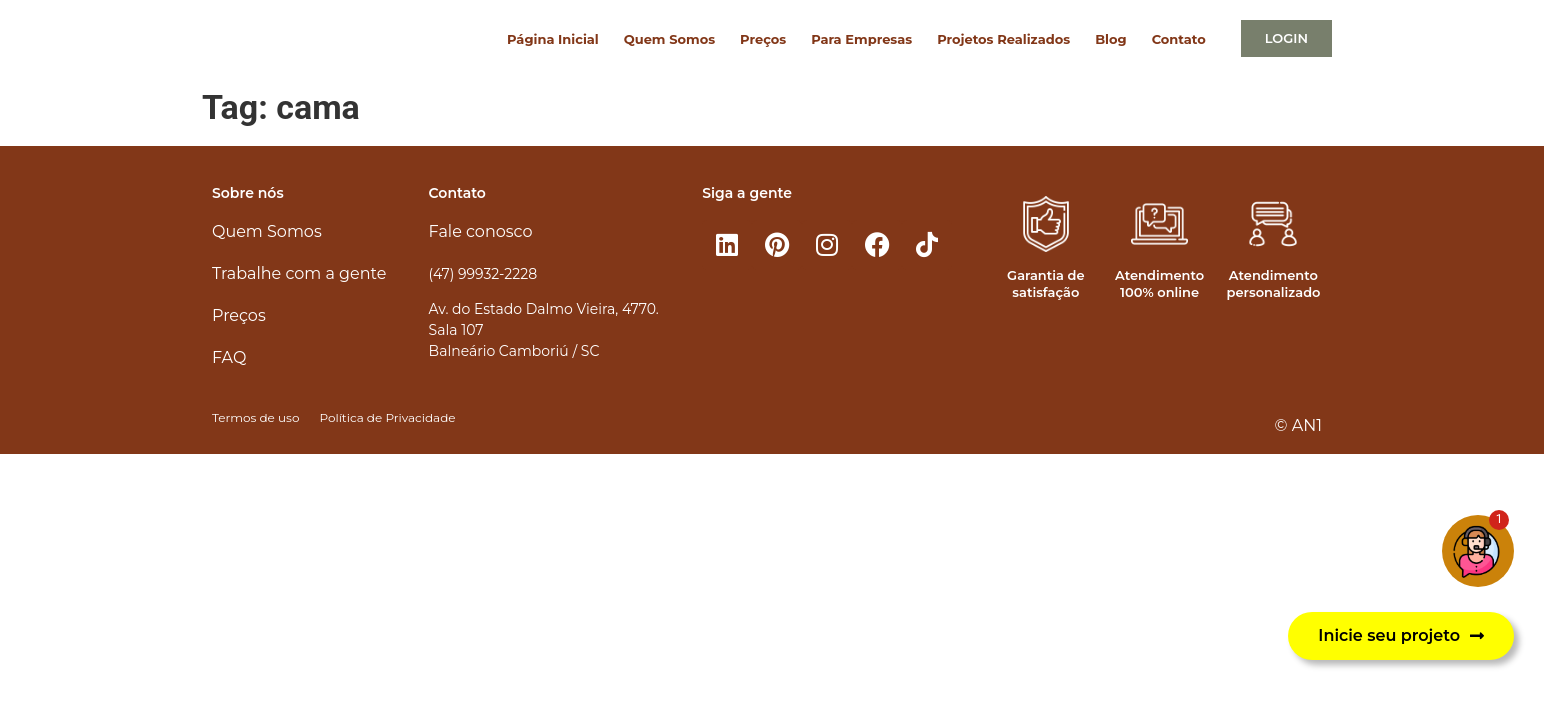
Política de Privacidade (387, 417)
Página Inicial (553, 39)
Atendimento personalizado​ (1273, 283)
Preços (763, 39)
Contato (1179, 39)
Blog (1110, 39)
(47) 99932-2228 (483, 274)
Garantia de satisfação (1045, 283)
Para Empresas (861, 39)
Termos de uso (255, 417)
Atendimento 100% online (1159, 283)
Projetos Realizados (1003, 39)
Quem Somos (669, 39)
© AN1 (1298, 425)
